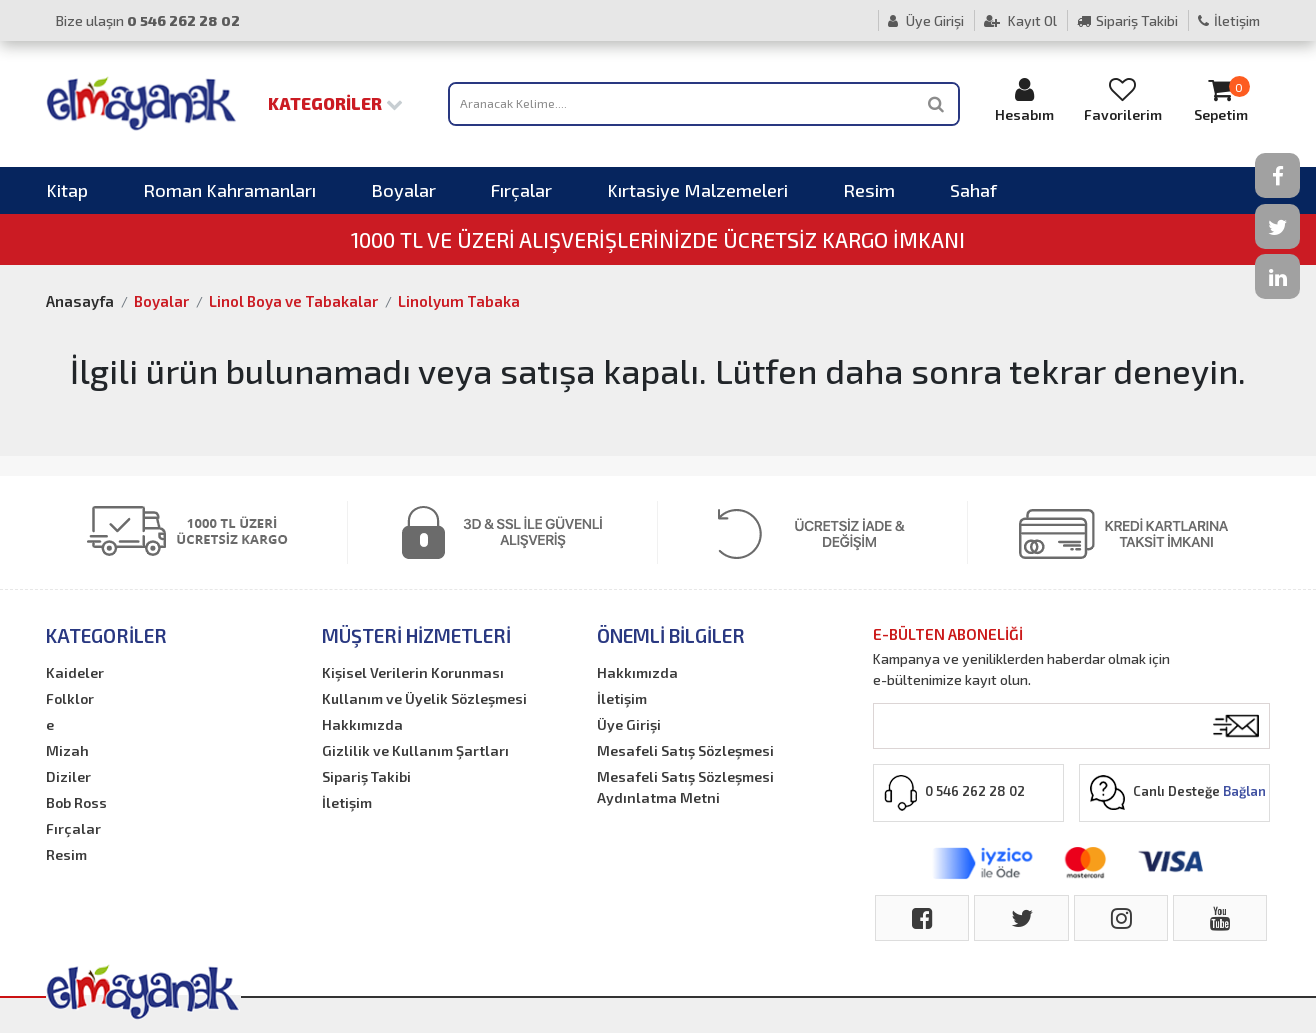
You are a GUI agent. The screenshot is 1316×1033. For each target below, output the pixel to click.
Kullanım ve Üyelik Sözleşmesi (424, 698)
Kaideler (75, 672)
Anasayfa (80, 301)
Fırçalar (521, 190)
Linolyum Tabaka (459, 301)
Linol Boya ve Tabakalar (293, 301)
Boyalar (403, 190)
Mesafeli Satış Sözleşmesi (685, 750)
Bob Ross (76, 802)
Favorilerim (1123, 99)
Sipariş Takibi (1127, 20)
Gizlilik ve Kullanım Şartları (415, 750)
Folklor (70, 698)
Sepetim (1221, 99)
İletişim (1229, 20)
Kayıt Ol (1020, 20)
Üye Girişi (926, 20)
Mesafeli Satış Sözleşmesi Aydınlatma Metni (685, 787)
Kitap (67, 190)
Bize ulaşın (148, 20)
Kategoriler (335, 103)
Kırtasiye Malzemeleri (697, 190)
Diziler (68, 776)
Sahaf (973, 190)
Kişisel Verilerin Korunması (413, 672)
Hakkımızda (362, 724)
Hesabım (1025, 99)
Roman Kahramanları (229, 190)
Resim (869, 190)
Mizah (67, 750)
